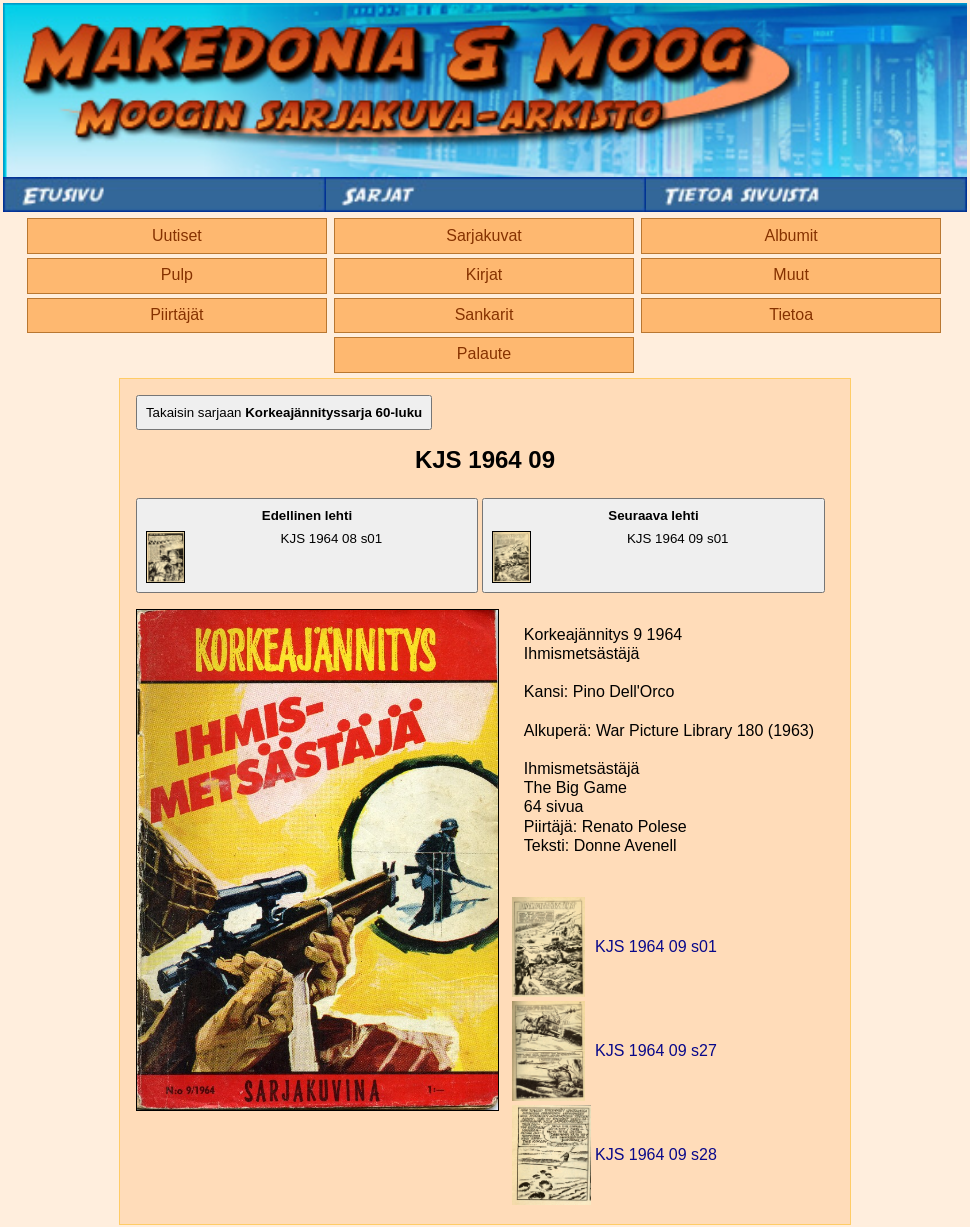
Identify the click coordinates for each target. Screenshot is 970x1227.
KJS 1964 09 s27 (656, 1050)
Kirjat (484, 274)
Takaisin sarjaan (284, 412)
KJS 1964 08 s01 (264, 545)
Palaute (484, 353)
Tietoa (791, 314)
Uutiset (177, 235)
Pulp (177, 274)
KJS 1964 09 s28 (656, 1154)
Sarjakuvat (484, 235)
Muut (791, 274)
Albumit (790, 235)
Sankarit (484, 314)
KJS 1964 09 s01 (610, 545)
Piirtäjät (176, 314)
